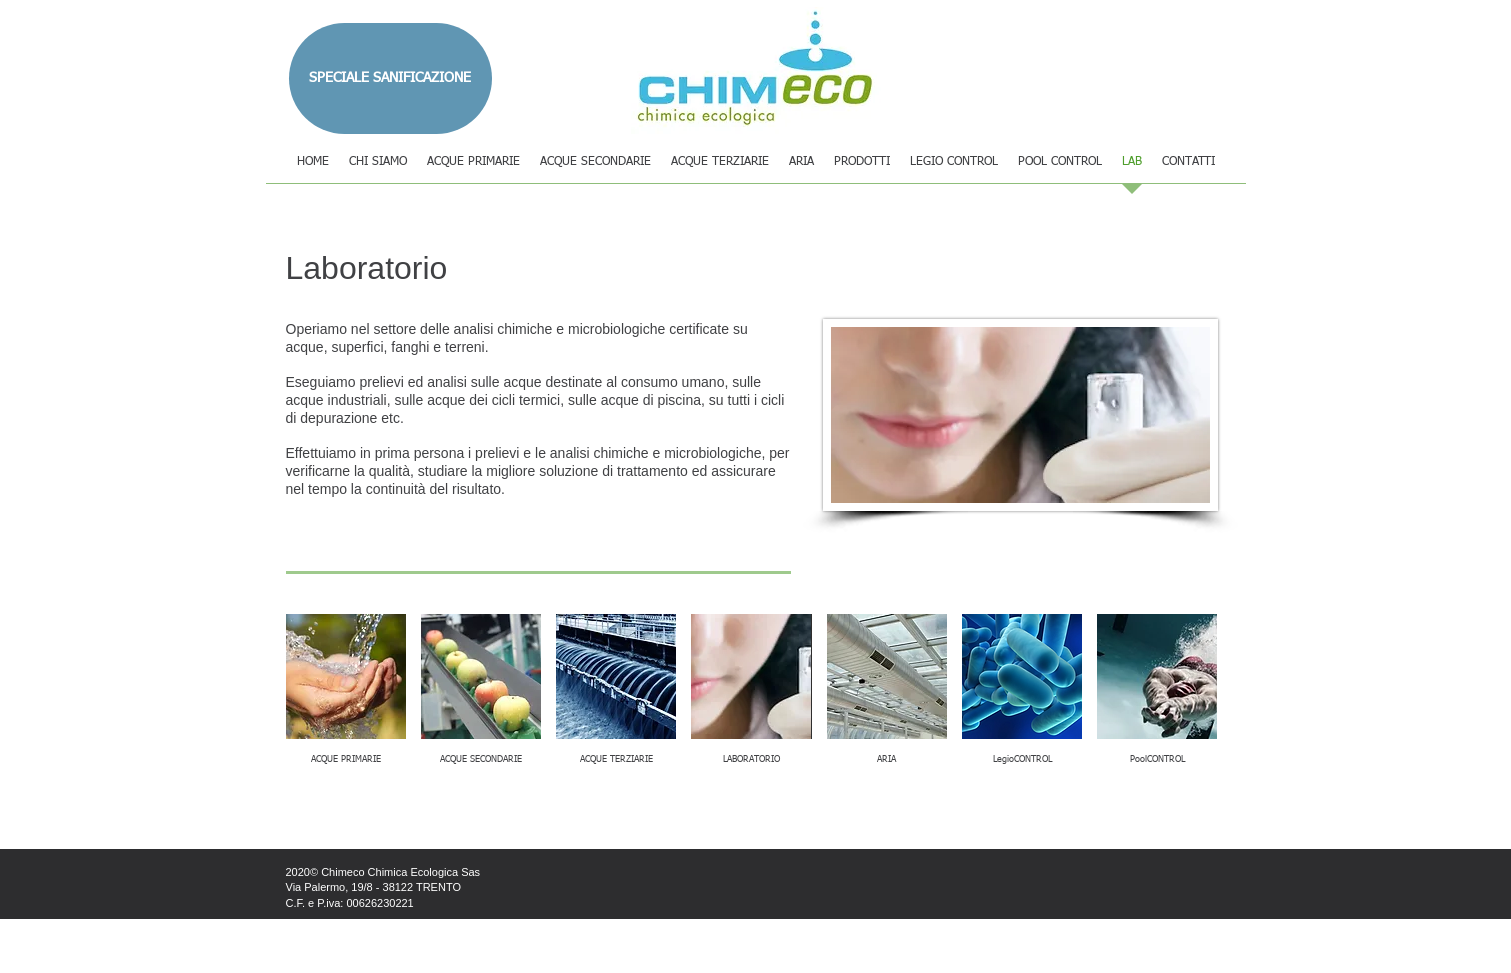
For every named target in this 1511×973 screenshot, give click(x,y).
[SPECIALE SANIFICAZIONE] (390, 78)
